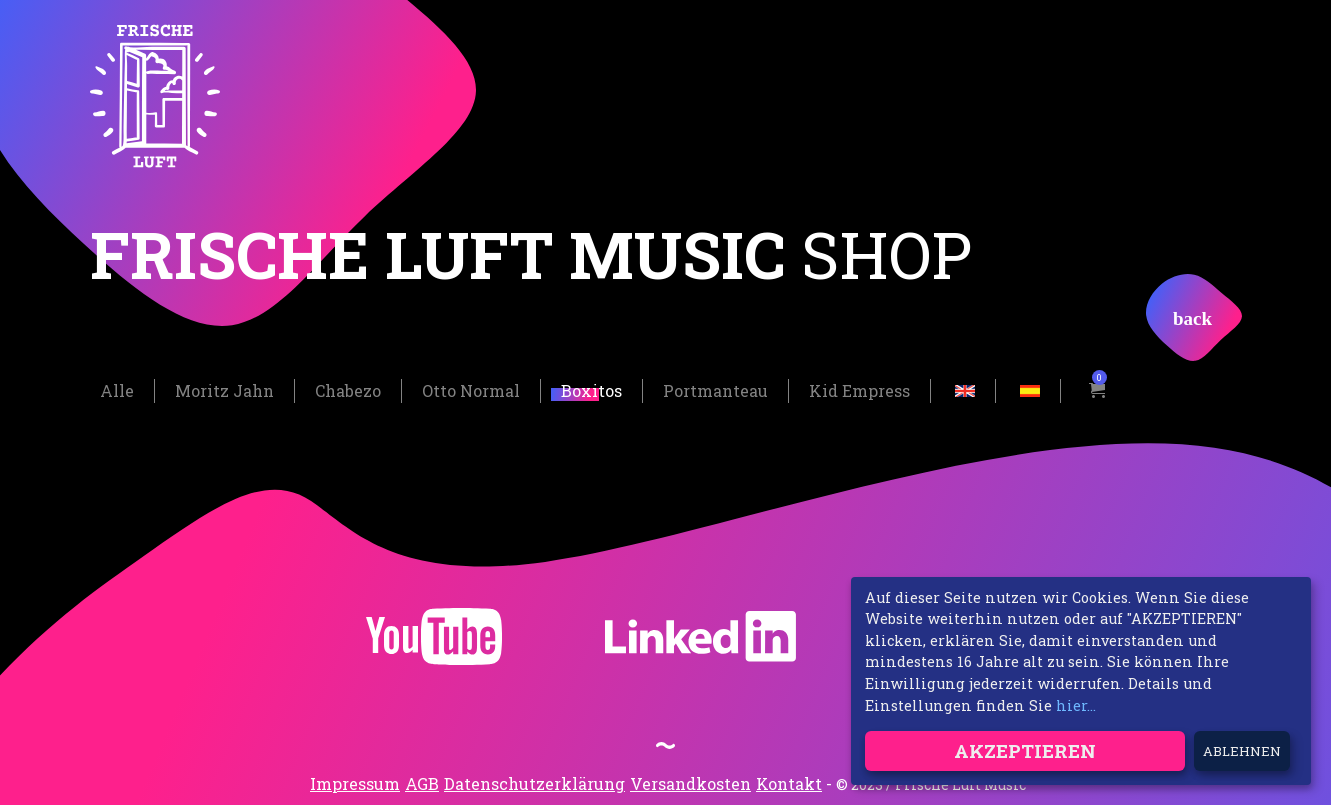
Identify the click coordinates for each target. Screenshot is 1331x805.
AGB (422, 782)
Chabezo (348, 390)
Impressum (355, 782)
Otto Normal (471, 390)
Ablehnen (1242, 751)
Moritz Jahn (224, 390)
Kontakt (789, 782)
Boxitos (591, 390)
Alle (117, 390)
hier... (1076, 705)
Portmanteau (715, 390)
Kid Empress (859, 390)
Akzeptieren (1025, 750)
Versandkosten (690, 782)
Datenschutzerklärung (534, 782)
